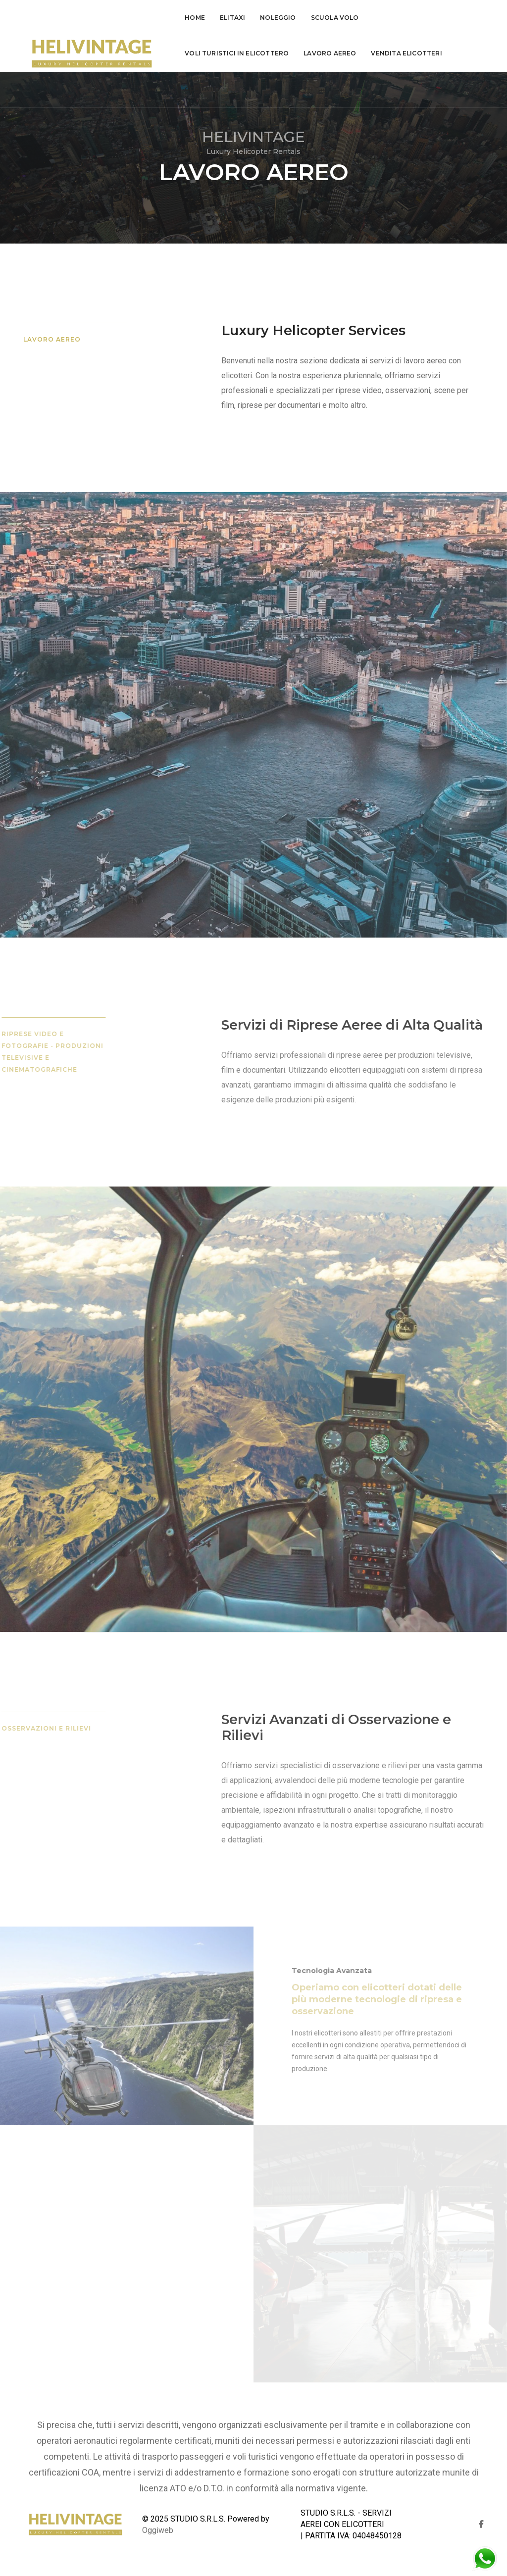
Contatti (351, 53)
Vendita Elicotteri (283, 53)
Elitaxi (228, 17)
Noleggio (274, 17)
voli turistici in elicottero (422, 17)
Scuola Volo (331, 17)
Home (191, 17)
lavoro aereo (207, 53)
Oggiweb (157, 2530)
